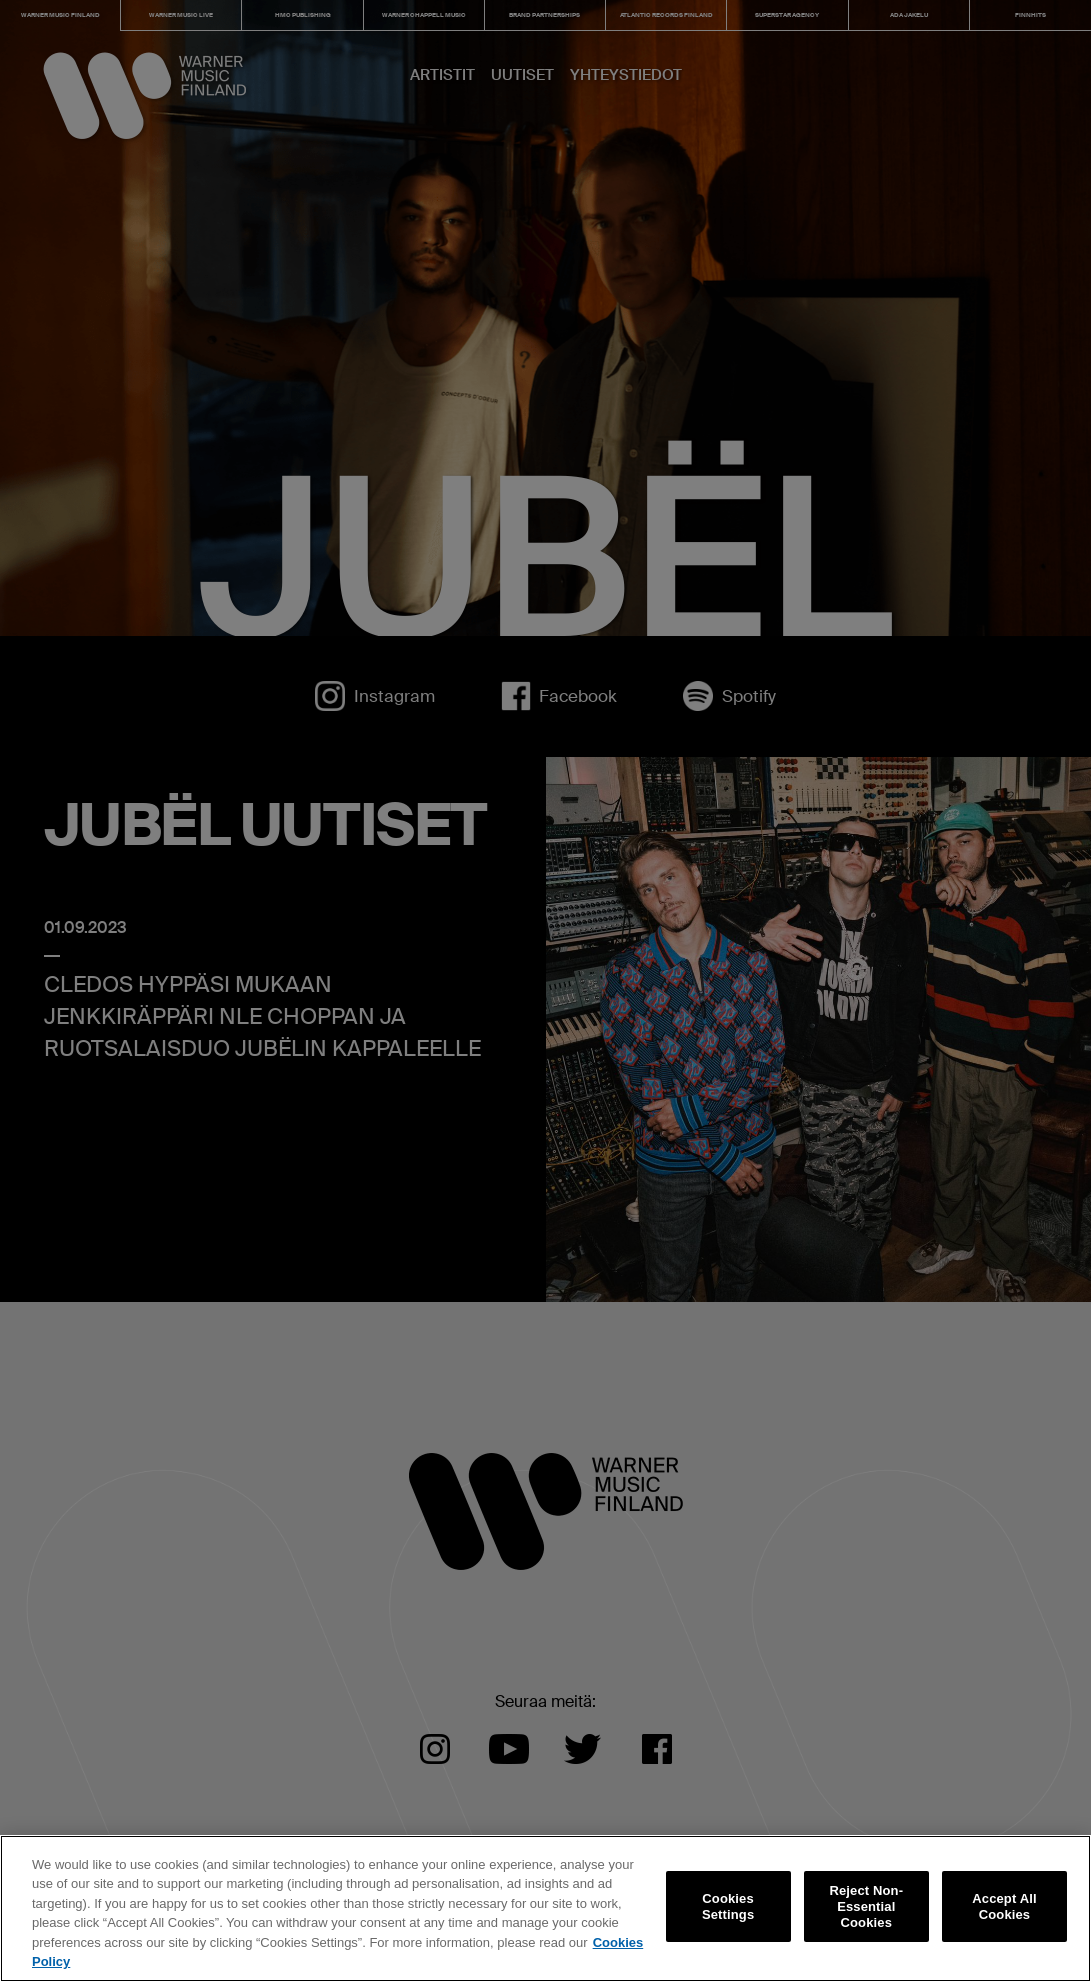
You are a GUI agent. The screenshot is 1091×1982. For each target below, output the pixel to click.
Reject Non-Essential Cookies (866, 1907)
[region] (545, 1908)
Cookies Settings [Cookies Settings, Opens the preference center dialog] (728, 1906)
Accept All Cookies (1004, 1906)
